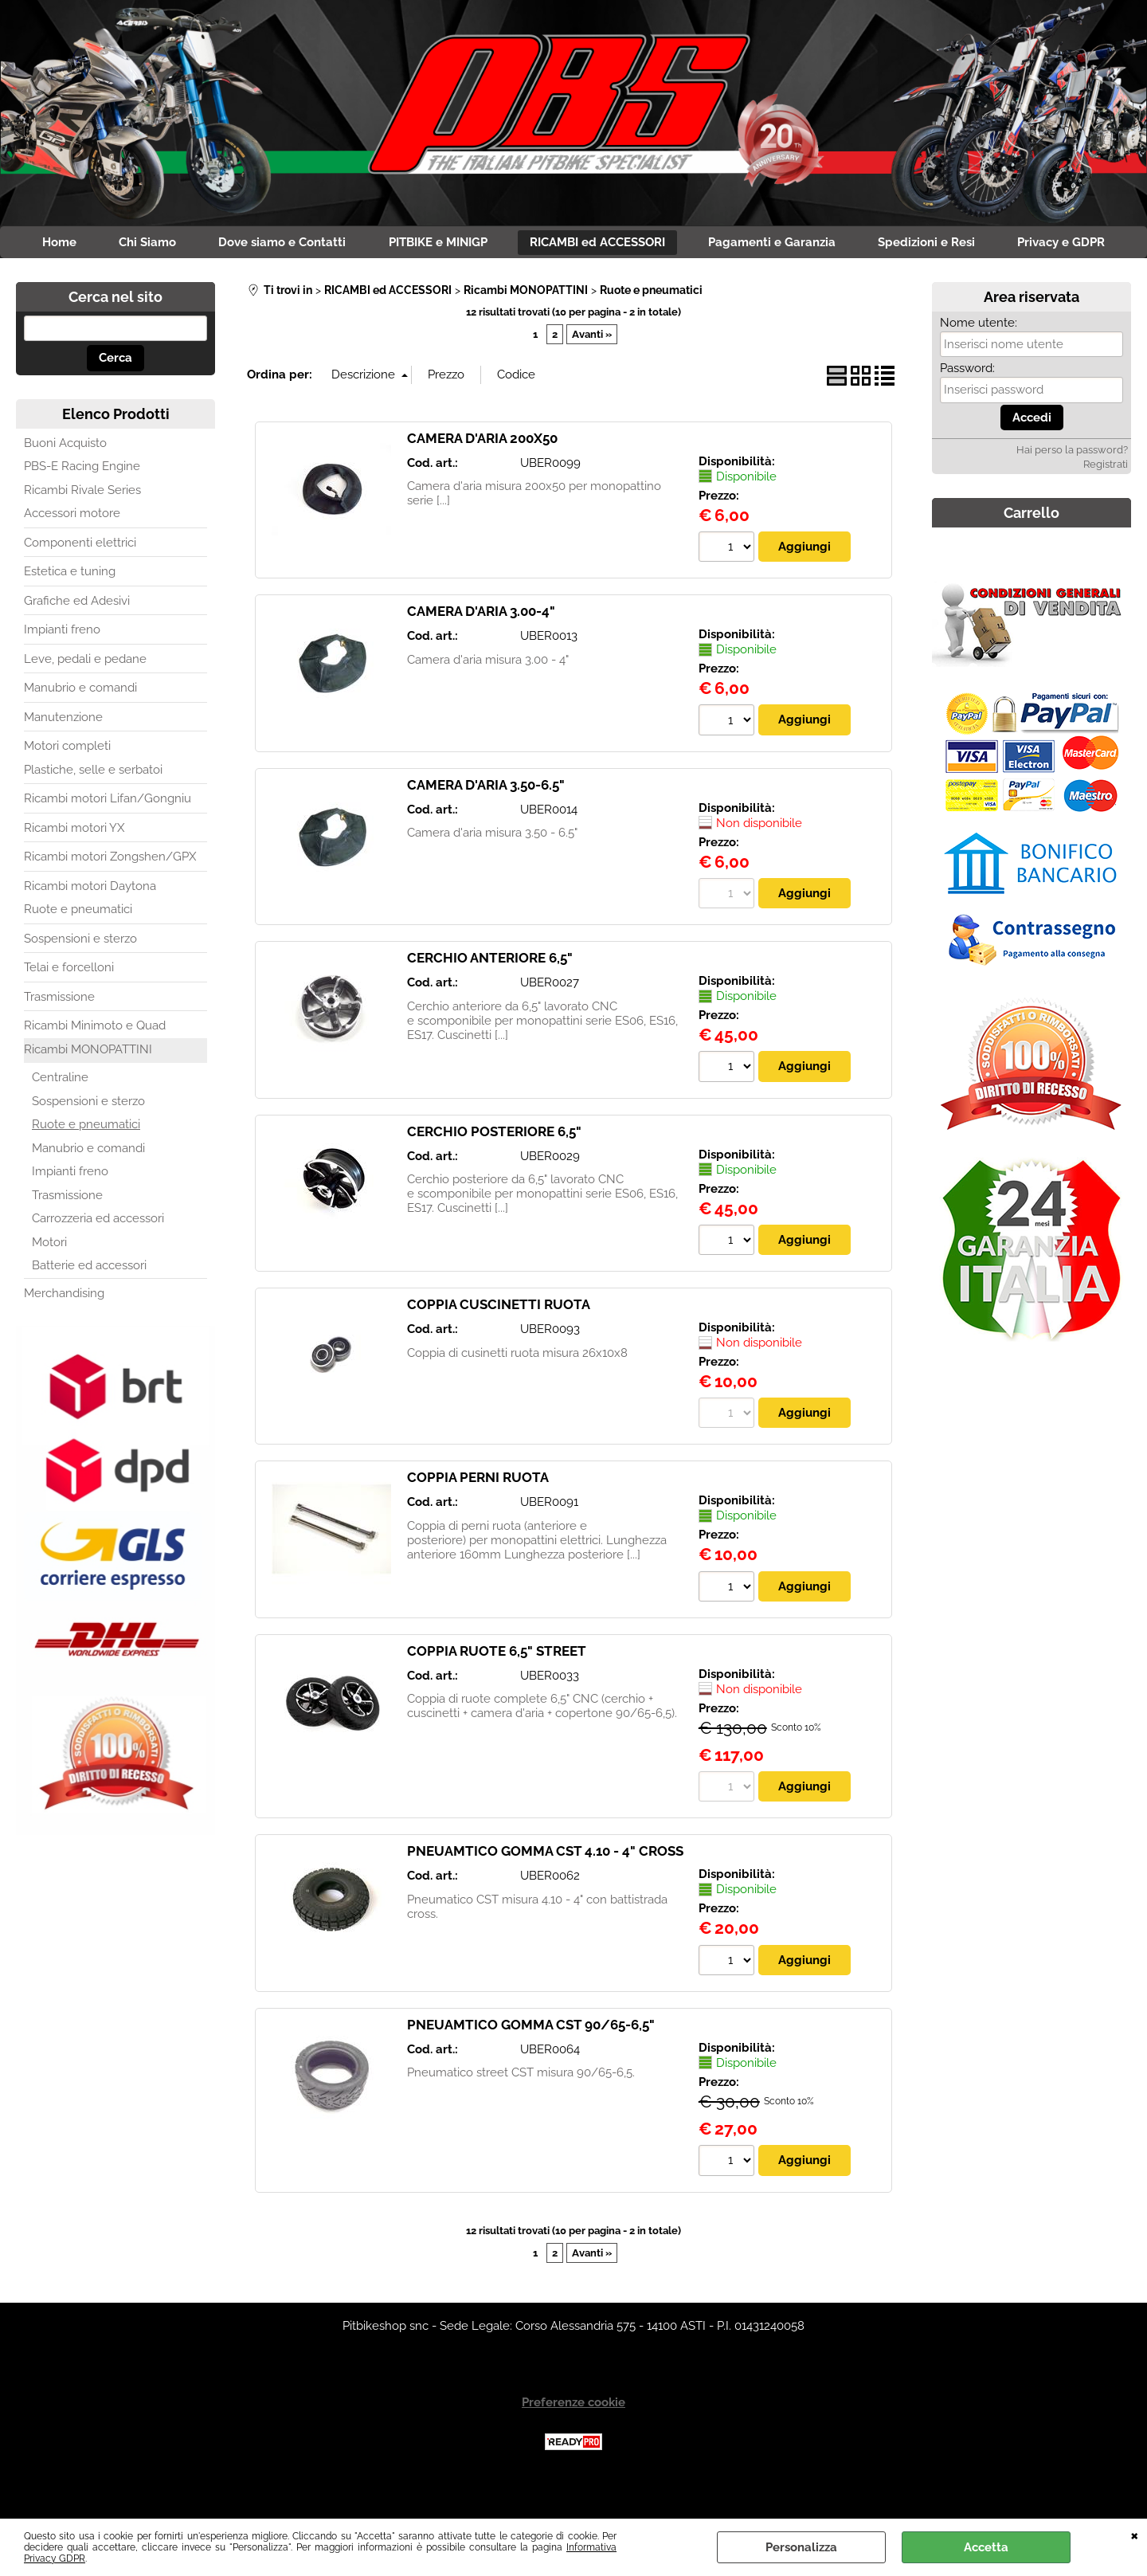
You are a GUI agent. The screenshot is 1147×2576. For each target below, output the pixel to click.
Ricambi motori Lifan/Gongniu (107, 836)
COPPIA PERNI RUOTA (478, 1516)
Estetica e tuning (69, 609)
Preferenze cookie (573, 2441)
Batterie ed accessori (89, 1303)
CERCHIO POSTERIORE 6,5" (494, 1169)
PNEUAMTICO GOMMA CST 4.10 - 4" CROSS (545, 1890)
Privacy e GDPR (573, 278)
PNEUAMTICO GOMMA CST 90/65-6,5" (531, 2064)
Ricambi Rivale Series (82, 527)
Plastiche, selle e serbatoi (93, 807)
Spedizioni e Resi (1007, 244)
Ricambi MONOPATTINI (88, 1087)
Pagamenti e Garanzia (847, 244)
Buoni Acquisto (65, 480)
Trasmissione (59, 1034)
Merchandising (64, 1330)
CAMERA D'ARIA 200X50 (482, 476)
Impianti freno (62, 667)
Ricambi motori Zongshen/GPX (110, 894)
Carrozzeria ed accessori (98, 1256)
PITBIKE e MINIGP (503, 244)
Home (109, 244)
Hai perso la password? (1072, 487)
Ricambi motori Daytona (90, 923)
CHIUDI (1134, 2535)
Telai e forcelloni (69, 1005)
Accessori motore (72, 550)
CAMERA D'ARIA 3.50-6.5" (486, 822)
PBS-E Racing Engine (82, 503)
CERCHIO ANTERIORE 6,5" (490, 996)
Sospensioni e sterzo (80, 976)
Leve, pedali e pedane (85, 696)
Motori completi (67, 783)
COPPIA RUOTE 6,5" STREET (496, 1689)
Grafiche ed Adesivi (77, 638)
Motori (49, 1279)
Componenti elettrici (80, 580)
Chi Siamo (202, 244)
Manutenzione (63, 754)
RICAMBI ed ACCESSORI (668, 244)
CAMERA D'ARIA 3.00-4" (481, 649)
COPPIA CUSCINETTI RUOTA (498, 1343)
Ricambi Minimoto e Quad (95, 1063)
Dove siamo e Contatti (342, 244)
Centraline (60, 1115)
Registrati (1105, 502)
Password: (967, 405)
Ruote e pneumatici (78, 946)
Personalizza (801, 2547)
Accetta (986, 2547)
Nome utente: (978, 360)
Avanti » (592, 372)
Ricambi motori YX (74, 865)
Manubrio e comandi (80, 725)
